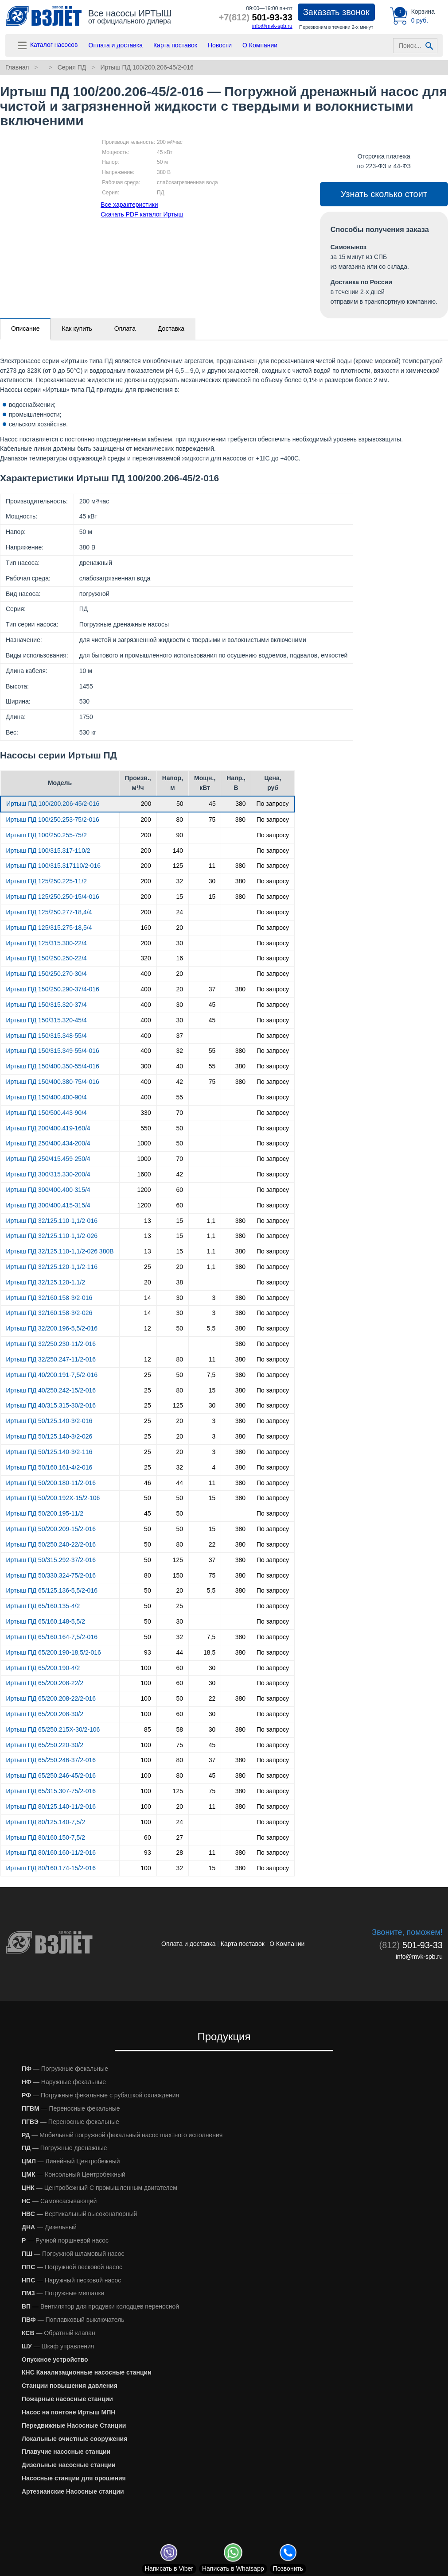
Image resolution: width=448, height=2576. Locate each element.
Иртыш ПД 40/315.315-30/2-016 (51, 1405)
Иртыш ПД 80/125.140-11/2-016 (51, 1806)
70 (179, 1112)
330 (145, 1112)
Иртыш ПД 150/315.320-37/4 (46, 1004)
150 (178, 1575)
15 (179, 896)
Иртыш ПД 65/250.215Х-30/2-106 (53, 1729)
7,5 (211, 1374)
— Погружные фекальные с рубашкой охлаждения (100, 2095)
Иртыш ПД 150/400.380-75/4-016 (52, 1081)
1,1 (211, 1220)
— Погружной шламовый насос (73, 2253)
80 (179, 819)
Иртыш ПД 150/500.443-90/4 (46, 1112)
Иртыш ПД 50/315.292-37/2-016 (51, 1559)
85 (147, 1729)
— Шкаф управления (58, 2346)
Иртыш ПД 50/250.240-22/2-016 (51, 1544)
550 (145, 1128)
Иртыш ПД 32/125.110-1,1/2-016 (51, 1220)
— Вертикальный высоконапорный (79, 2213)
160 (145, 927)
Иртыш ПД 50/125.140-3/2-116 (49, 1451)
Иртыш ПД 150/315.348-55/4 (46, 1035)
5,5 (211, 1328)
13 (147, 1220)
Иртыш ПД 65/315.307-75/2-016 (51, 1791)
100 (145, 1667)
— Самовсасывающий (59, 2201)
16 (179, 958)
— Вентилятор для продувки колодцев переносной (100, 2306)
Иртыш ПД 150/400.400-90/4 (46, 1097)
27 (179, 1837)
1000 (144, 1143)
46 (147, 1482)
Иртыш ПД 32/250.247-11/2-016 (51, 1359)
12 (147, 1328)
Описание (25, 328)
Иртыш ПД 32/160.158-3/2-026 (49, 1312)
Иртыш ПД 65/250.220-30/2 (45, 1744)
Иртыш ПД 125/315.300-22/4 (46, 943)
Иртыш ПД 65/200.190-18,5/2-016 (53, 1652)
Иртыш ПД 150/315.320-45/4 (46, 1020)
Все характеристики (129, 204)
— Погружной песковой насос (72, 2266)
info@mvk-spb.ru (272, 26)
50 (179, 803)
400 (145, 973)
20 (179, 927)
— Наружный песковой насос (71, 2280)
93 (147, 1652)
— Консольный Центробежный (73, 2174)
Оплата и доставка (116, 45)
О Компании (259, 45)
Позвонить (288, 2568)
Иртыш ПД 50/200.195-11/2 (45, 1513)
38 (179, 1282)
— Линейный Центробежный (71, 2161)
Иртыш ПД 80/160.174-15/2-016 (51, 1868)
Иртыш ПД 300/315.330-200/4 (48, 1174)
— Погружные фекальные (65, 2068)
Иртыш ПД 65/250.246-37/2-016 (51, 1760)
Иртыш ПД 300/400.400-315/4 (48, 1189)
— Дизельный (49, 2227)
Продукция (223, 2036)
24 (179, 912)
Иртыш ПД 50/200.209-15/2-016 (51, 1528)
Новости (220, 45)
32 (179, 881)
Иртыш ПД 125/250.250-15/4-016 (52, 896)
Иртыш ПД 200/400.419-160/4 (48, 1128)
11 (212, 865)
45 (212, 803)
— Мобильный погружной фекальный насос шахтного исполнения (122, 2135)
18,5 (209, 1652)
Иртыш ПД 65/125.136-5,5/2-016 (51, 1590)
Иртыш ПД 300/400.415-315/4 (48, 1205)
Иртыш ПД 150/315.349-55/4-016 (52, 1050)
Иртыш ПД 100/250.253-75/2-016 (52, 819)
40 (179, 1066)
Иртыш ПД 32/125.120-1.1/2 (45, 1282)
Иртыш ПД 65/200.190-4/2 (43, 1667)
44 (179, 1482)
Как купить (77, 328)
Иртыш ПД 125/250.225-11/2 (46, 881)
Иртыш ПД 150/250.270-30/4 (46, 973)
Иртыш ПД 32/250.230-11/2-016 (51, 1343)
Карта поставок (175, 45)
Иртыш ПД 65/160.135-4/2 (43, 1605)
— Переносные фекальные (71, 2108)
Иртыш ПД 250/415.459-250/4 (48, 1158)
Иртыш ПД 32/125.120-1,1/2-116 (51, 1266)
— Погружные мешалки (63, 2293)
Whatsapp (233, 2568)
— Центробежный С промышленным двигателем (99, 2187)
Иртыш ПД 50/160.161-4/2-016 (49, 1467)
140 (178, 850)
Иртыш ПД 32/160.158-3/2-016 (49, 1297)
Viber (169, 2568)
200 (146, 803)
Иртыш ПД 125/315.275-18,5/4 (49, 927)
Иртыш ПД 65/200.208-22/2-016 (51, 1698)
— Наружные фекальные (64, 2081)
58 (179, 1729)
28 (179, 1852)
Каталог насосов (47, 45)
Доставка (171, 328)
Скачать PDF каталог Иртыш (142, 214)
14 (147, 1297)
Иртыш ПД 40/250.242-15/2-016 (51, 1390)
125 (178, 865)
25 (147, 1266)
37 (212, 989)
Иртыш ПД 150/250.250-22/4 (46, 958)
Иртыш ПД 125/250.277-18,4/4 (49, 912)
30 (212, 881)
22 (212, 1544)
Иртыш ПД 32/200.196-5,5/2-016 (51, 1328)
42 (179, 1081)
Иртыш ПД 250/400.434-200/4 (48, 1143)
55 (212, 1050)
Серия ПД (72, 67)
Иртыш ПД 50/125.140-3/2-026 (49, 1436)
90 (179, 835)
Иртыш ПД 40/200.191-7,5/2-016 (51, 1374)
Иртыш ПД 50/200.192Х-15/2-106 (53, 1497)
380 (240, 803)
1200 (144, 1189)
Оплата (125, 328)
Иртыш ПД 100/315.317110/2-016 (53, 865)
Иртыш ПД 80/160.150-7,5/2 (45, 1837)
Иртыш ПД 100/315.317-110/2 (48, 850)
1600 (144, 1174)
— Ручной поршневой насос (65, 2240)
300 (145, 1066)
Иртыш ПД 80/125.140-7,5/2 (45, 1822)
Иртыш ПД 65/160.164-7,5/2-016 (51, 1636)
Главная (17, 67)
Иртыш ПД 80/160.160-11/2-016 (51, 1852)
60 (179, 1189)
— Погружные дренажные (64, 2147)
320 (145, 958)
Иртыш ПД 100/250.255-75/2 (46, 835)
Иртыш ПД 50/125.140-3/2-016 (49, 1420)
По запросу (272, 803)
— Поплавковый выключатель (73, 2319)
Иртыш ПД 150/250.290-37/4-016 (52, 989)
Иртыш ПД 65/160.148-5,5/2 (45, 1621)
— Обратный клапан (58, 2332)
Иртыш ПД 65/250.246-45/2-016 (51, 1775)
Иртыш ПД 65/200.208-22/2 (45, 1682)
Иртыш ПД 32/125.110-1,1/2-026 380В (60, 1251)
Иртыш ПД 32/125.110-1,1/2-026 (51, 1235)
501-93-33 (255, 17)
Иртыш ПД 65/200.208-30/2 (45, 1713)
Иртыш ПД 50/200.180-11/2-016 (51, 1482)
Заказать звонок (336, 12)
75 (212, 819)
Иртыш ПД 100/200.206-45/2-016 (146, 67)
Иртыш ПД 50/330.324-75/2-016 (51, 1575)
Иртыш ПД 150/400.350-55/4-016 (52, 1066)
